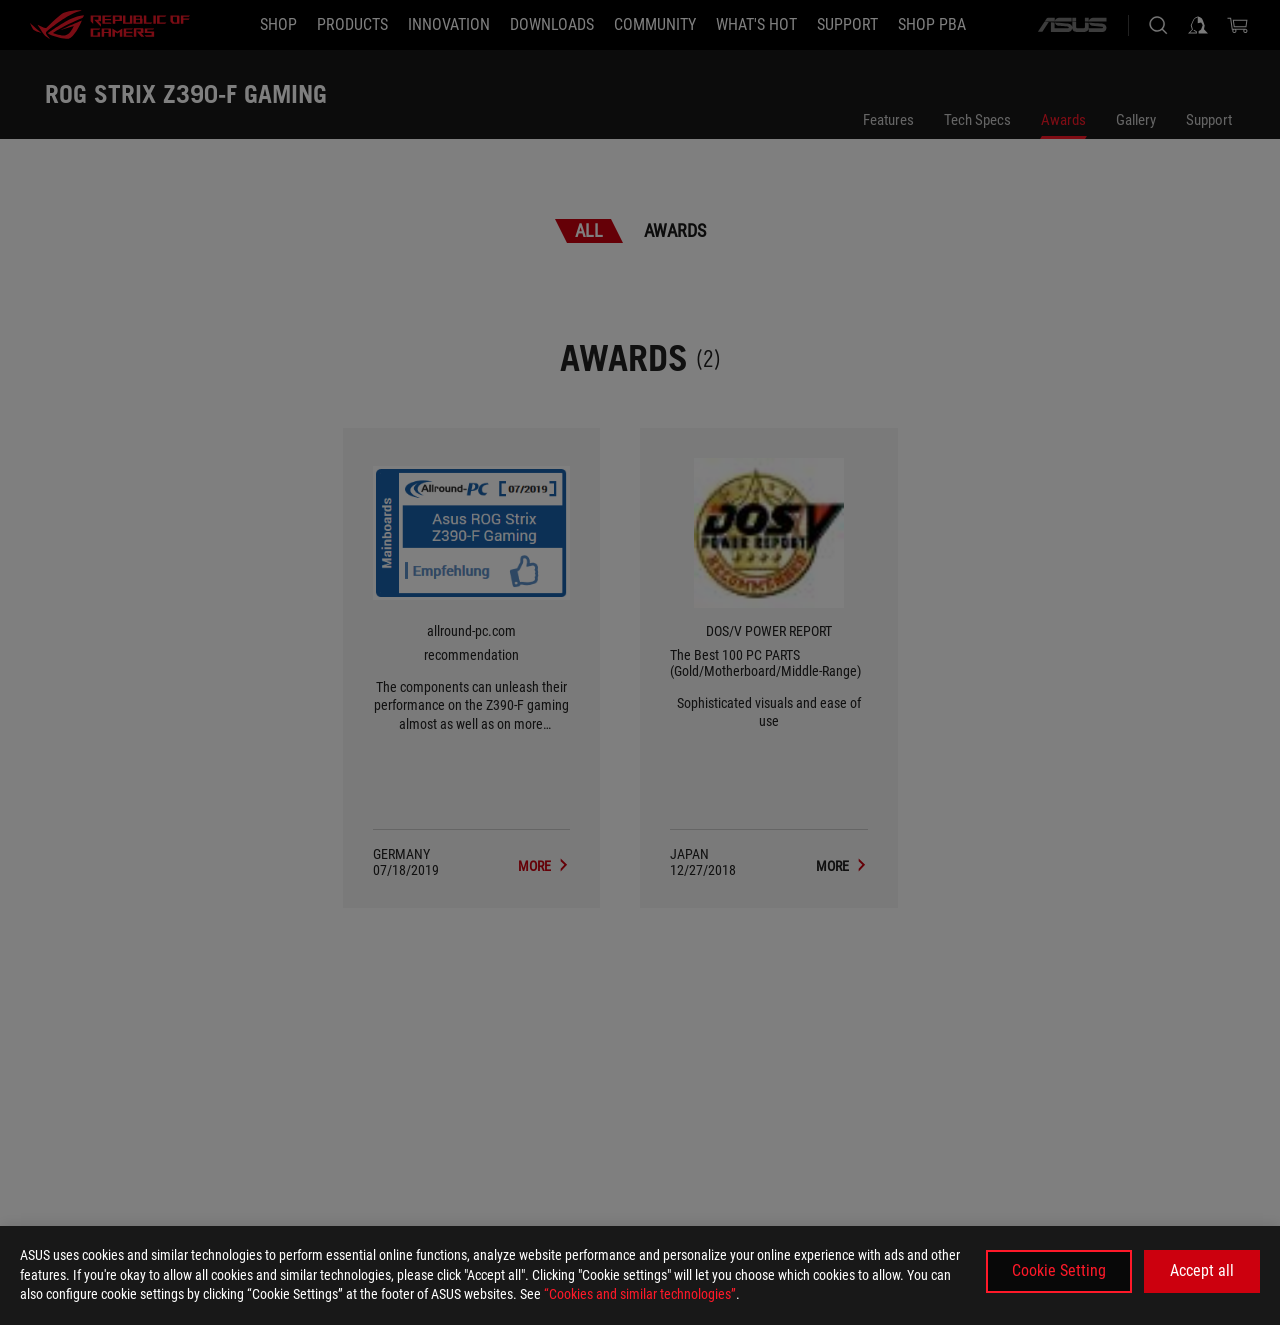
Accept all (1202, 1270)
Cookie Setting (1059, 1270)
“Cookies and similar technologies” (640, 1294)
